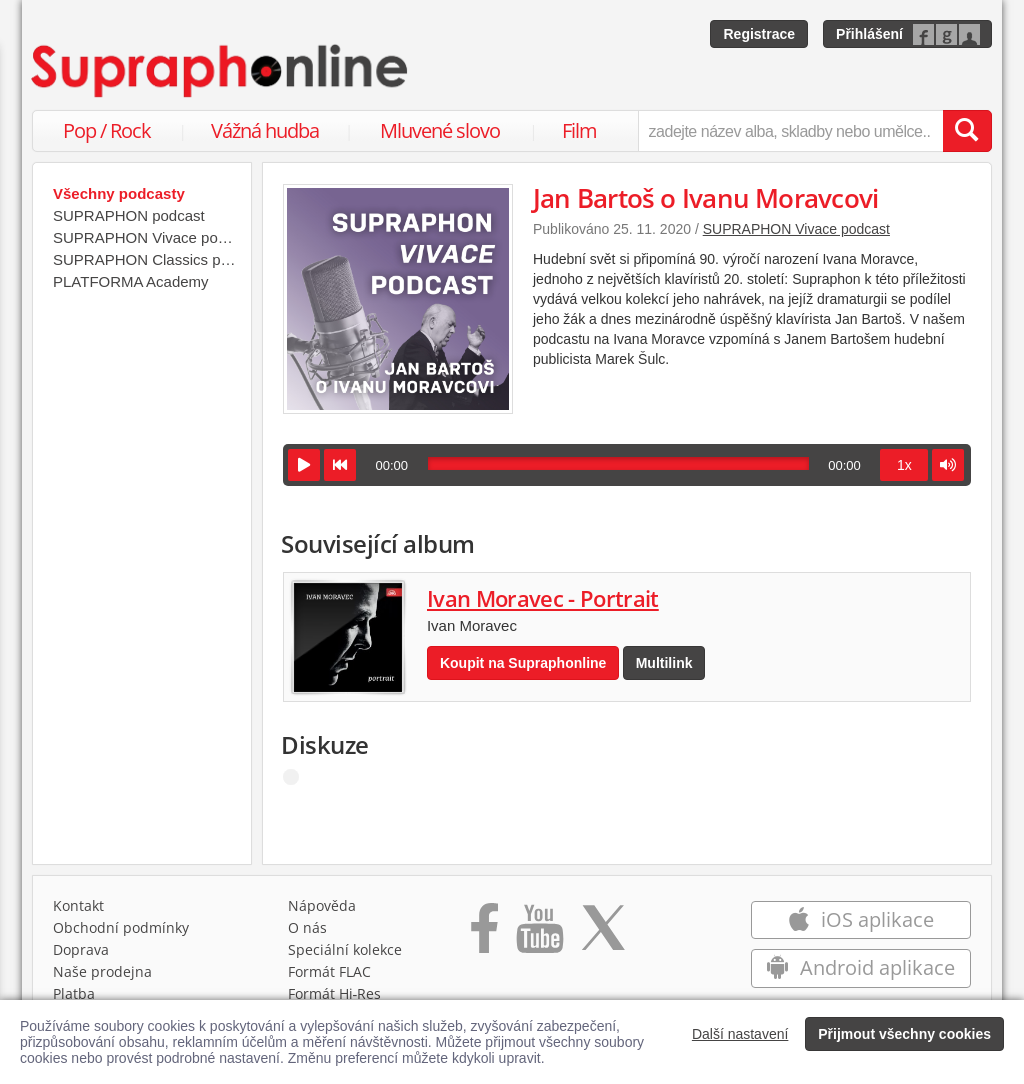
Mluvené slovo (440, 130)
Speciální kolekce (345, 949)
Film (579, 130)
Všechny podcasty (119, 193)
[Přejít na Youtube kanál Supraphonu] (539, 935)
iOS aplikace (860, 919)
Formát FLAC (329, 971)
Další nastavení (740, 1034)
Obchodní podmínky (121, 927)
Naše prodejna (102, 971)
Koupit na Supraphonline (523, 663)
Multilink (664, 663)
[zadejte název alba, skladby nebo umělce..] (790, 131)
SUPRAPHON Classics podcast (147, 259)
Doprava (81, 949)
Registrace (759, 34)
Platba (74, 993)
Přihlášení (869, 34)
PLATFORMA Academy (131, 281)
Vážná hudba (265, 130)
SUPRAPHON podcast (129, 215)
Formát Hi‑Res (335, 993)
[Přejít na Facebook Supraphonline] (484, 935)
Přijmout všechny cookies (904, 1034)
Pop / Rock (107, 130)
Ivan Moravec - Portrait (543, 598)
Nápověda (322, 905)
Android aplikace (860, 967)
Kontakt (78, 905)
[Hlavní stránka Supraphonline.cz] (221, 71)
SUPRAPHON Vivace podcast (796, 229)
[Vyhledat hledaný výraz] (967, 131)
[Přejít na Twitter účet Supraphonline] (603, 935)
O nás (307, 927)
